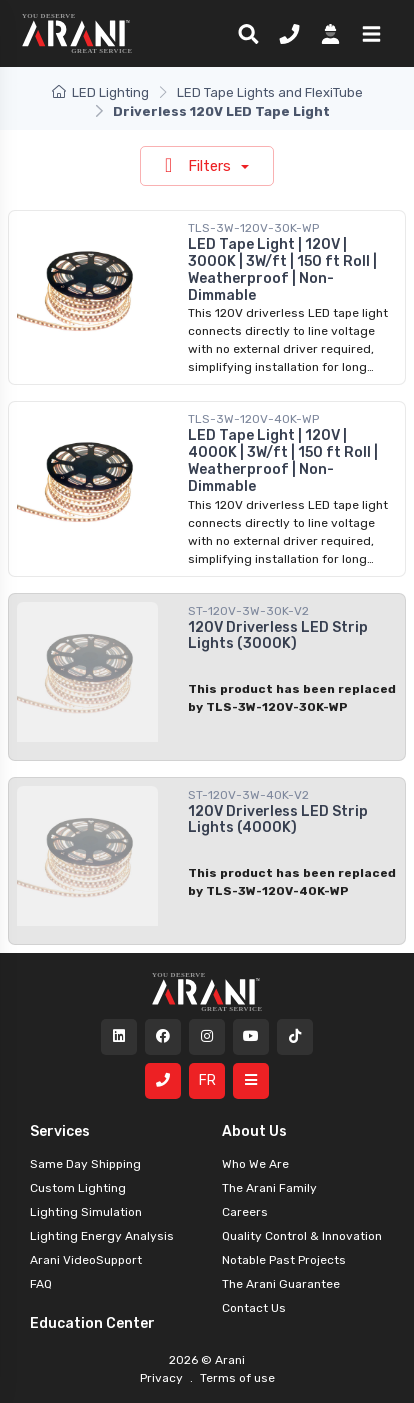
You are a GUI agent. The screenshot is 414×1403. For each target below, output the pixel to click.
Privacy (163, 1378)
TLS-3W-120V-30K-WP (253, 228)
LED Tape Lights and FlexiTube (270, 92)
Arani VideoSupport (86, 1260)
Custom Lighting (78, 1188)
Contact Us (254, 1308)
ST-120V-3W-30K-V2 (248, 611)
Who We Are (255, 1164)
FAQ (41, 1284)
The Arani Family (269, 1188)
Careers (245, 1212)
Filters (200, 165)
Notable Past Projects (284, 1260)
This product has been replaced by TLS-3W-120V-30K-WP (292, 698)
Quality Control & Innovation (302, 1236)
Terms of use (236, 1378)
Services (60, 1131)
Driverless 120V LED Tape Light (221, 111)
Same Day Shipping (85, 1164)
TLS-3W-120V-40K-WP (253, 419)
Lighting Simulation (86, 1212)
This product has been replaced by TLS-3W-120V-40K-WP (292, 882)
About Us (254, 1131)
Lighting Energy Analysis (102, 1236)
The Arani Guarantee (281, 1284)
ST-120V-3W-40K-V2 (248, 795)
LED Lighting (100, 92)
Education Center (92, 1323)
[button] (367, 33)
